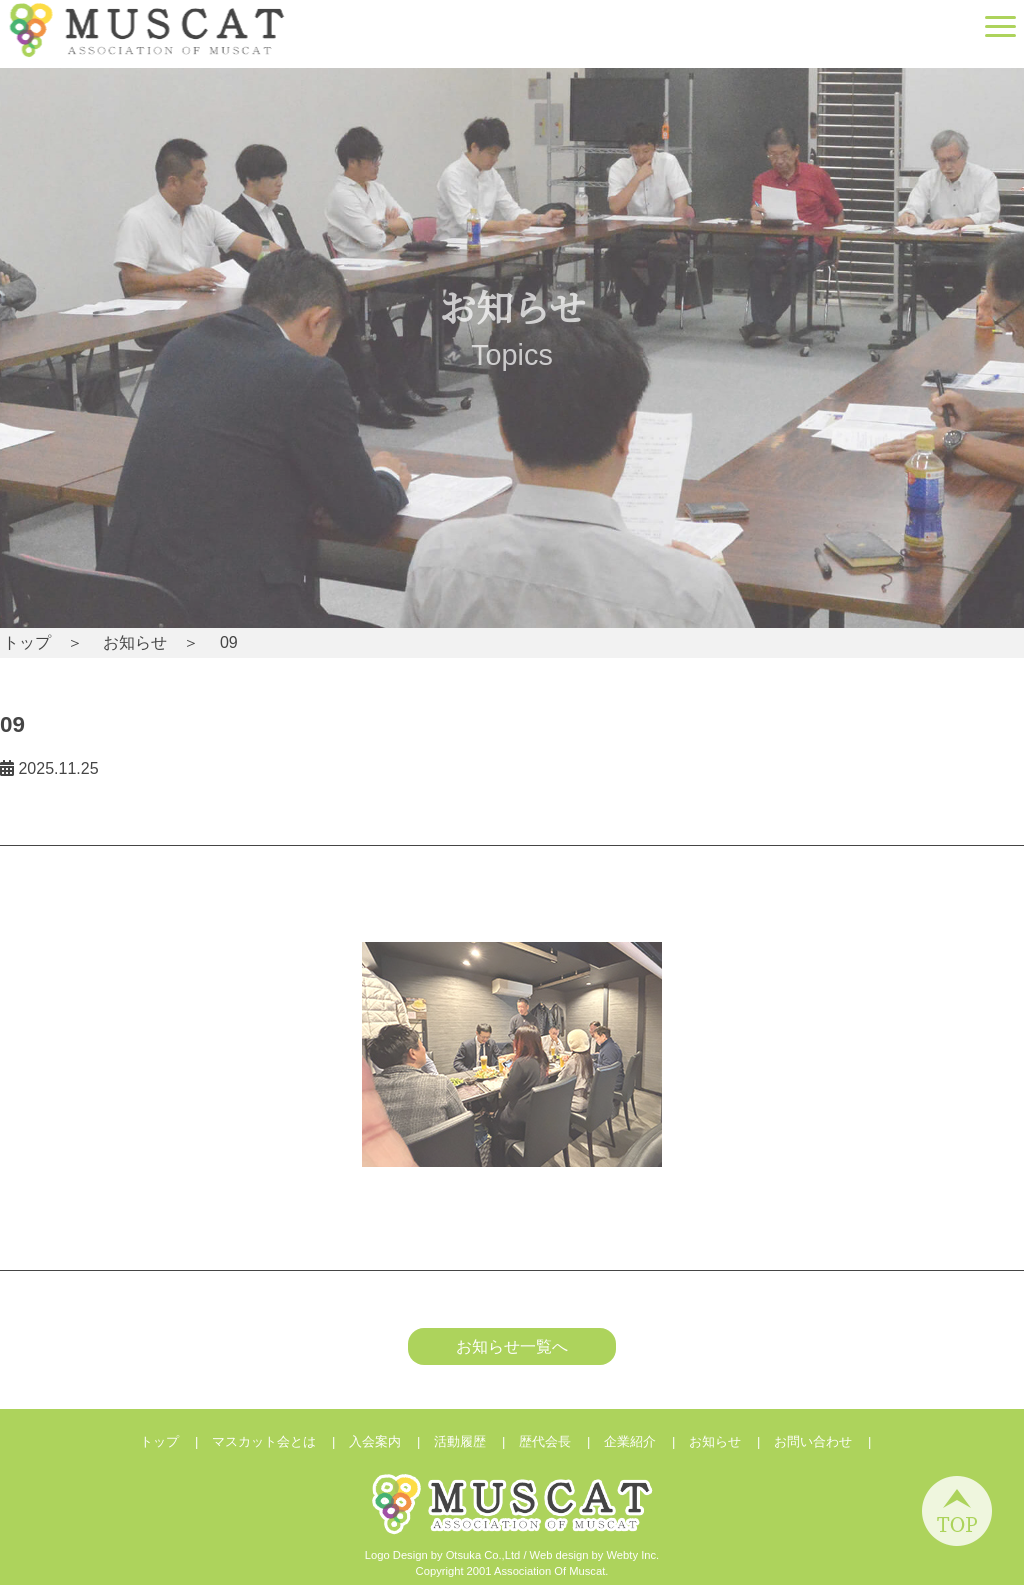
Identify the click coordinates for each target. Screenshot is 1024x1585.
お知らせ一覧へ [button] (512, 1346)
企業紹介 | (646, 1441)
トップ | (176, 1441)
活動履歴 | (476, 1441)
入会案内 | (391, 1441)
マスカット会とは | (280, 1441)
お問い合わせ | (829, 1441)
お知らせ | (731, 1441)
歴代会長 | (561, 1441)
